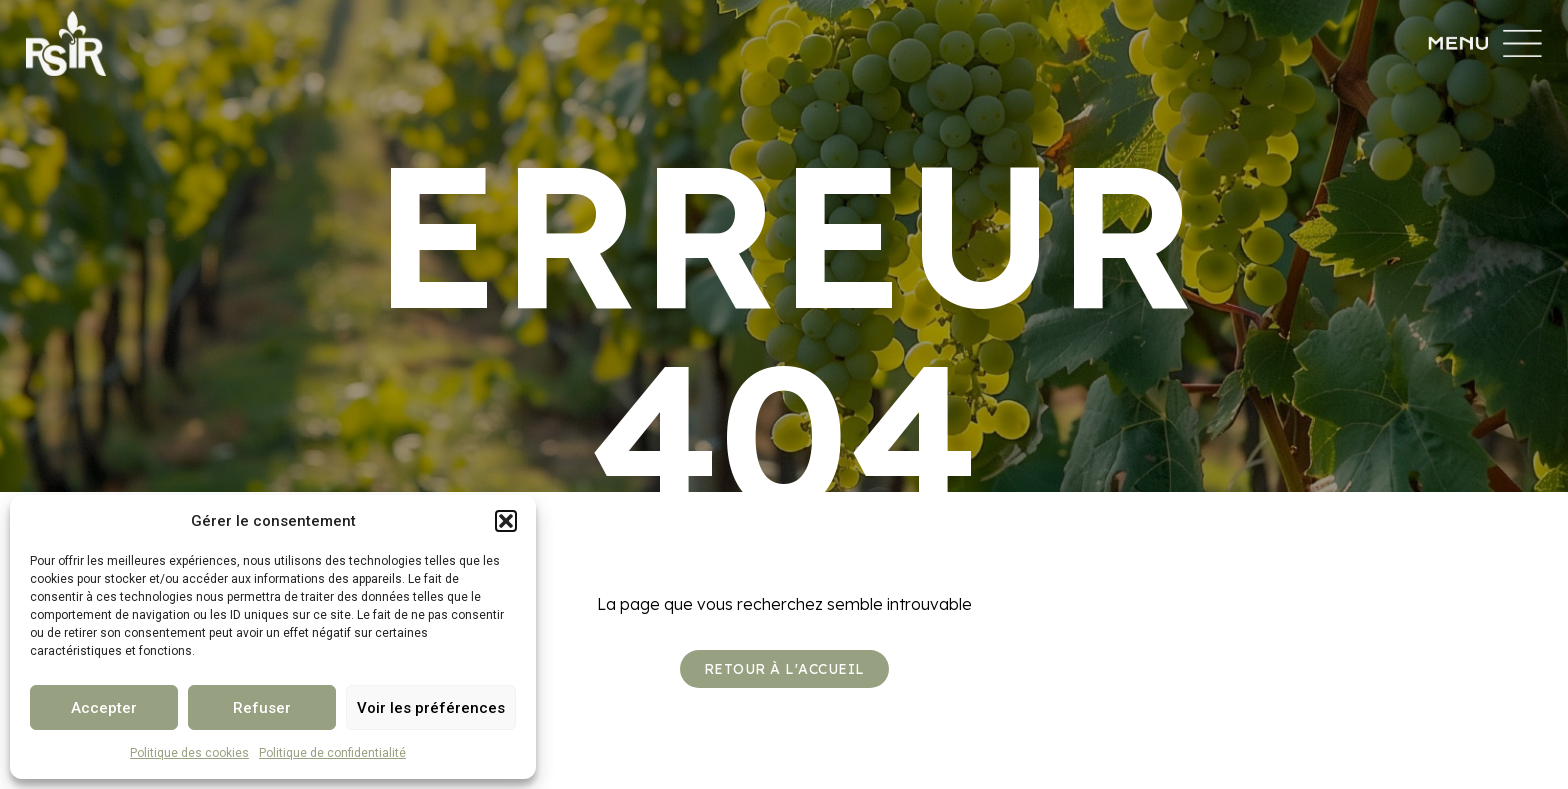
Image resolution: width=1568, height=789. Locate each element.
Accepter (104, 708)
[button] (506, 521)
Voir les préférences (431, 708)
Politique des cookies (189, 753)
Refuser (262, 708)
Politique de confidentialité (332, 753)
